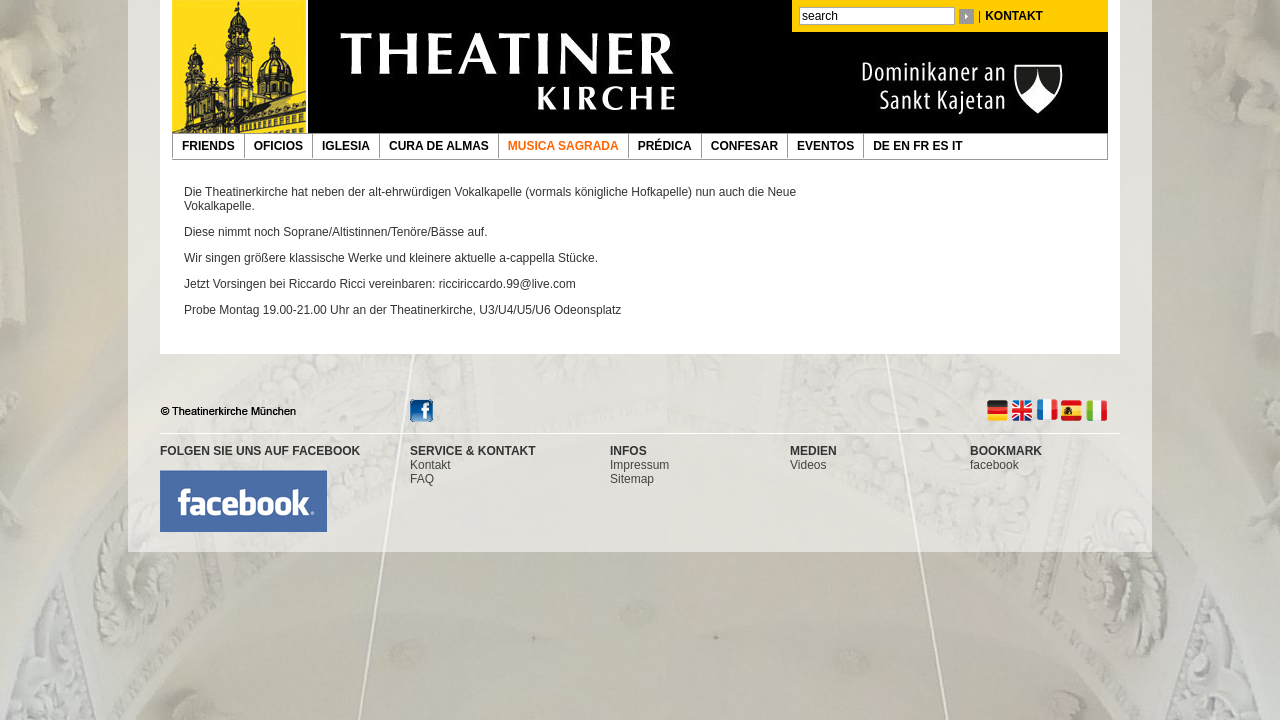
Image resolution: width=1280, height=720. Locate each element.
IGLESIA (346, 146)
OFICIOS (278, 146)
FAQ (422, 479)
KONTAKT (1014, 16)
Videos (808, 465)
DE (883, 146)
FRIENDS (208, 146)
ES (942, 146)
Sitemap (632, 479)
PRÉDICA (665, 146)
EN (903, 146)
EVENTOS (825, 146)
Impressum (639, 465)
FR (922, 146)
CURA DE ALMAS (439, 146)
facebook (994, 465)
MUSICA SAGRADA (563, 146)
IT (959, 146)
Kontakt (430, 465)
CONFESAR (744, 146)
